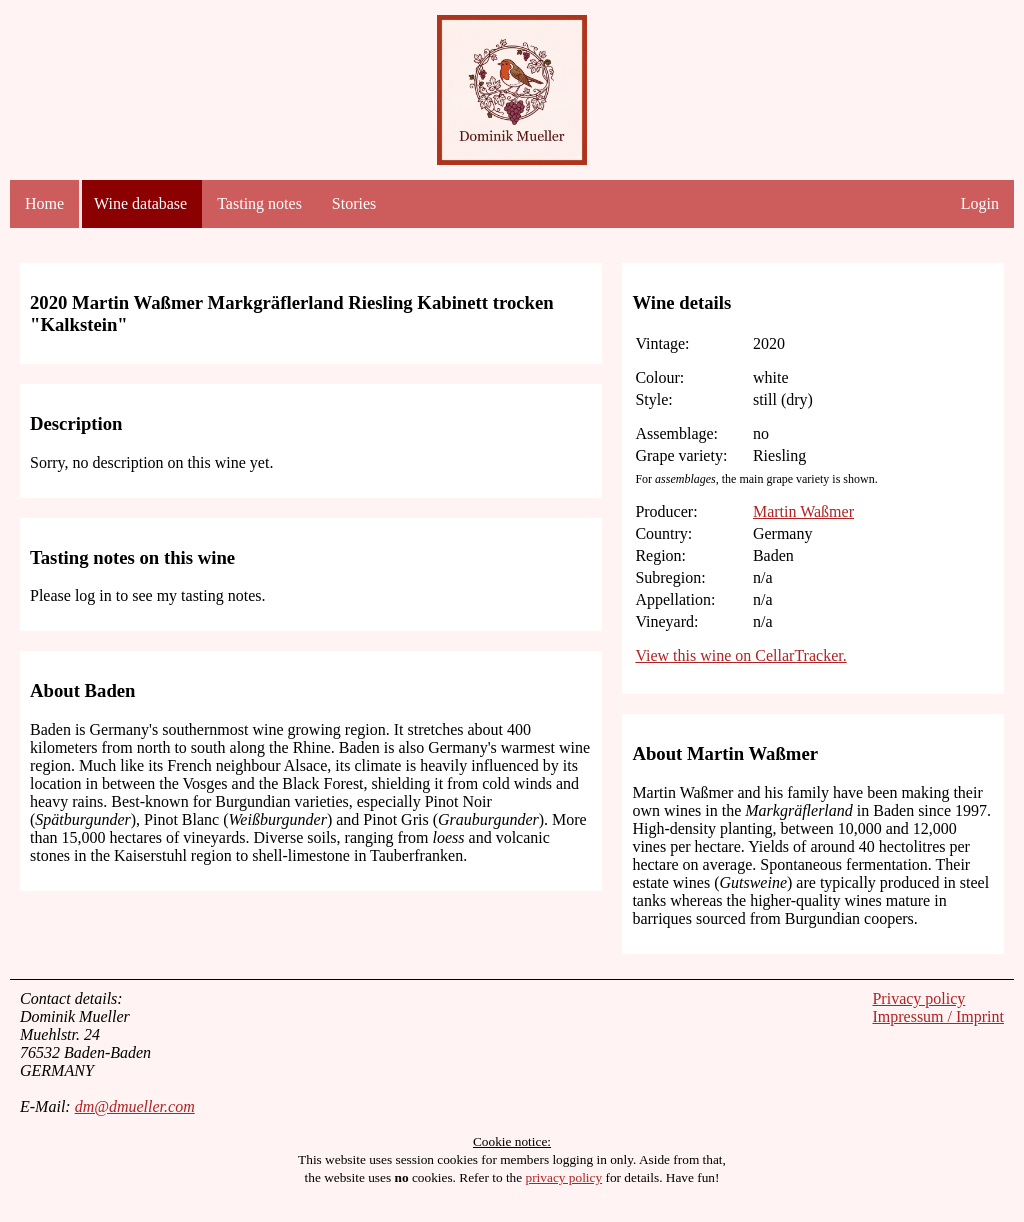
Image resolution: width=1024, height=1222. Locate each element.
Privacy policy (918, 998)
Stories (354, 203)
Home (44, 203)
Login (980, 203)
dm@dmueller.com (135, 1106)
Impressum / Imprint (938, 1016)
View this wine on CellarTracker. (740, 655)
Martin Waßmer (803, 511)
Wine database (140, 203)
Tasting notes (259, 203)
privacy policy (564, 1177)
